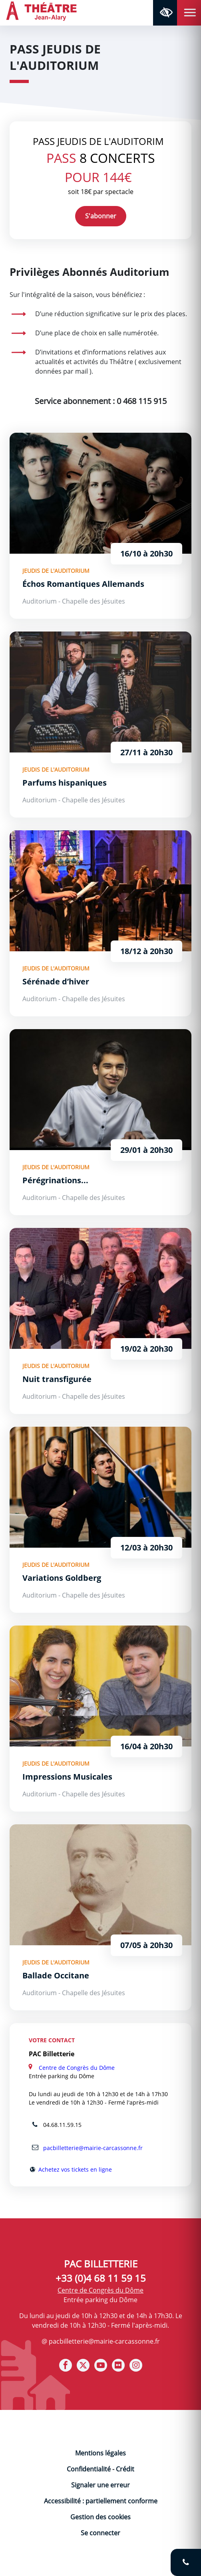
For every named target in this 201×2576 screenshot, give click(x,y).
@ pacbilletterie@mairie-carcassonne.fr (101, 2341)
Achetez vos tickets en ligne (74, 2169)
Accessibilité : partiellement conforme (100, 2501)
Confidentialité (89, 2469)
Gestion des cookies (100, 2517)
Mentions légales (100, 2453)
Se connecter (100, 2532)
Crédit (125, 2469)
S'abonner (100, 216)
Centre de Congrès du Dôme (77, 2067)
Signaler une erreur (100, 2485)
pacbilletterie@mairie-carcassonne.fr (92, 2147)
